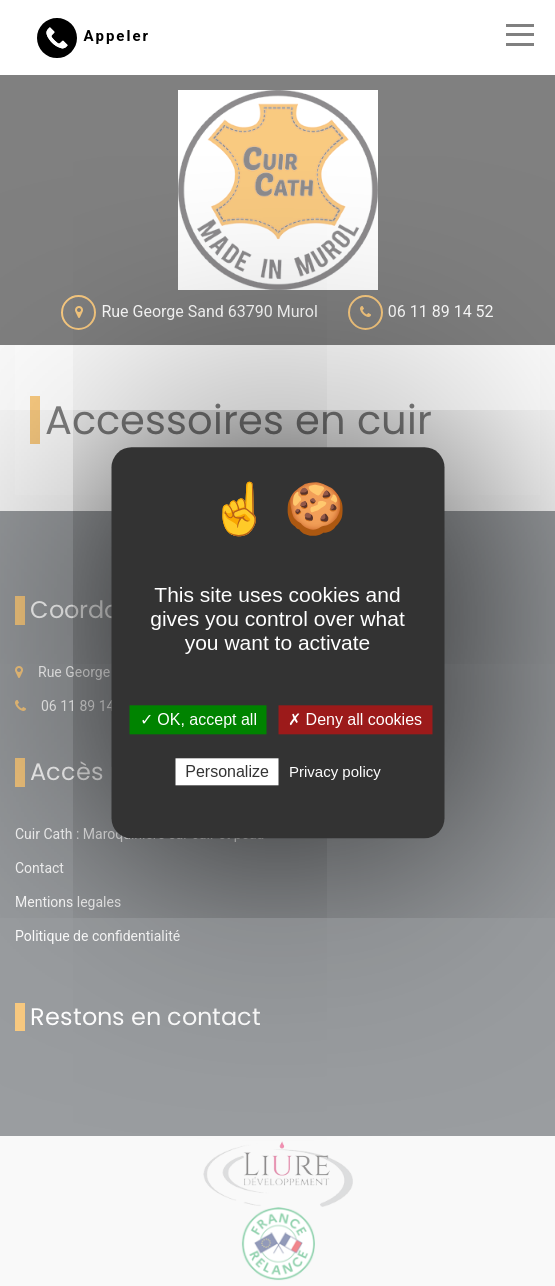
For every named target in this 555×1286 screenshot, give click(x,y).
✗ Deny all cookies (355, 719)
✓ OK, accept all (198, 719)
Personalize (227, 772)
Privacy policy (335, 772)
